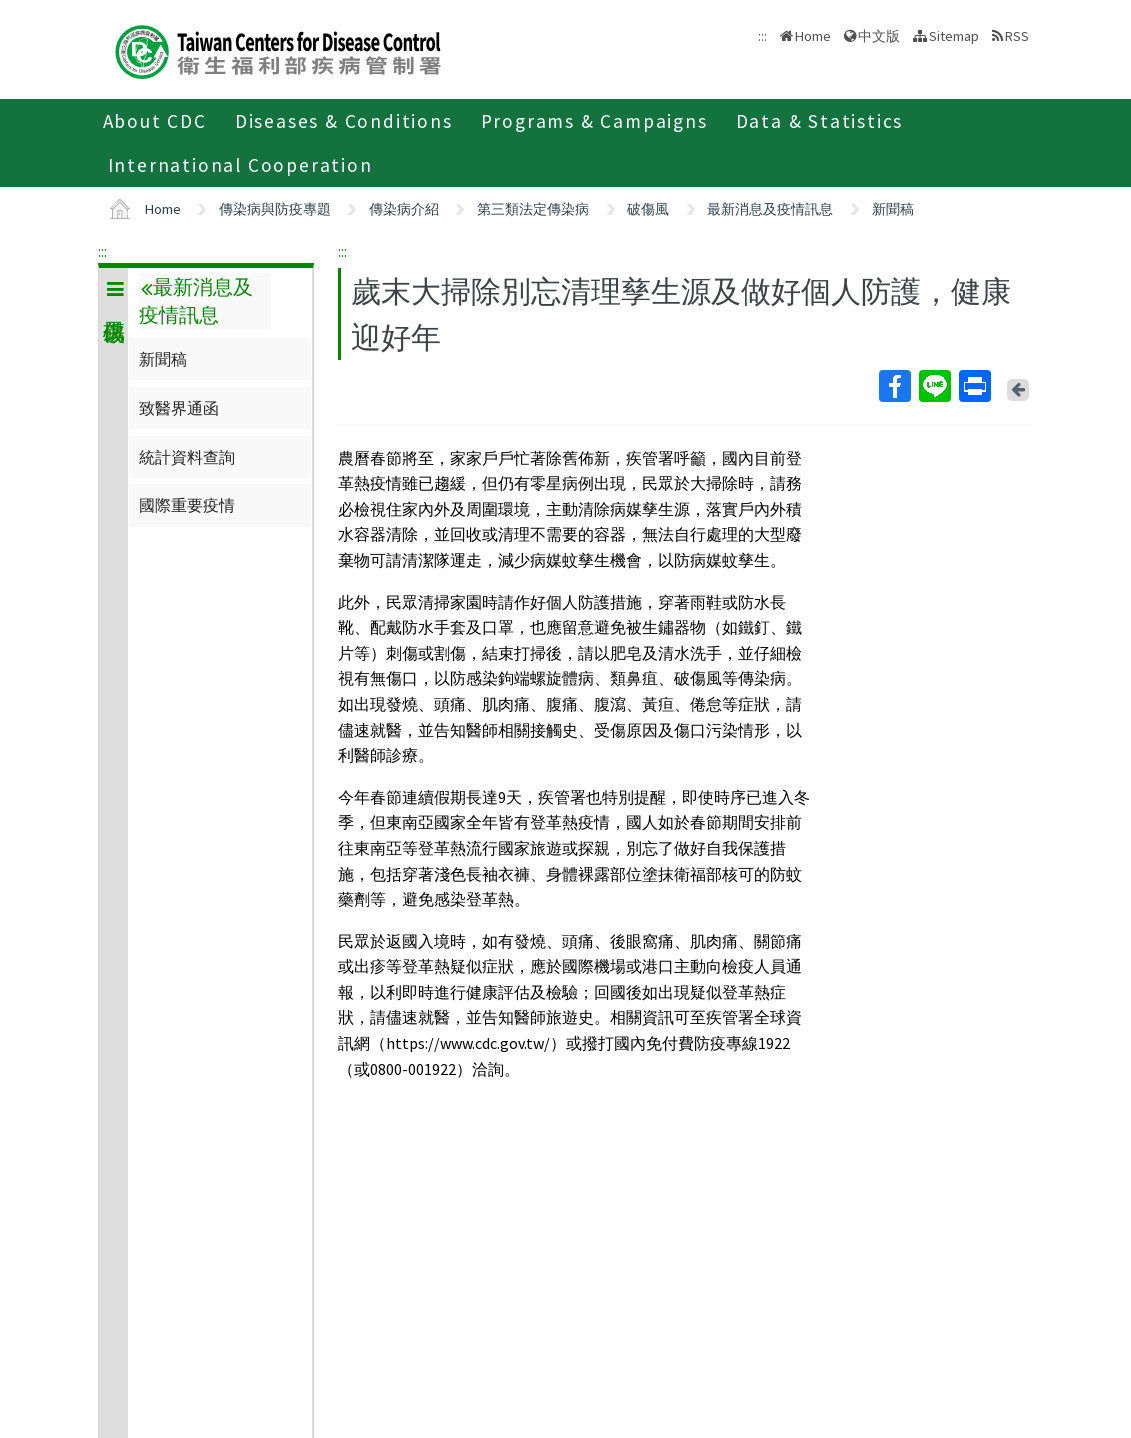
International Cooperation (240, 165)
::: (102, 251)
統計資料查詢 (187, 457)
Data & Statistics (820, 121)
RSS (1017, 36)
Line (934, 386)
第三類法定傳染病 (533, 209)
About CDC (155, 121)
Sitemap (954, 36)
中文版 (879, 36)
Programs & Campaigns (594, 121)
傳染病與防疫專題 (275, 209)
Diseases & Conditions (344, 121)
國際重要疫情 (187, 505)
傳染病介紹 (404, 209)
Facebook (894, 386)
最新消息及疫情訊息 (770, 209)
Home (813, 36)
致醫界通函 (179, 408)
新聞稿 (893, 209)
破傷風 (648, 209)
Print (974, 386)
